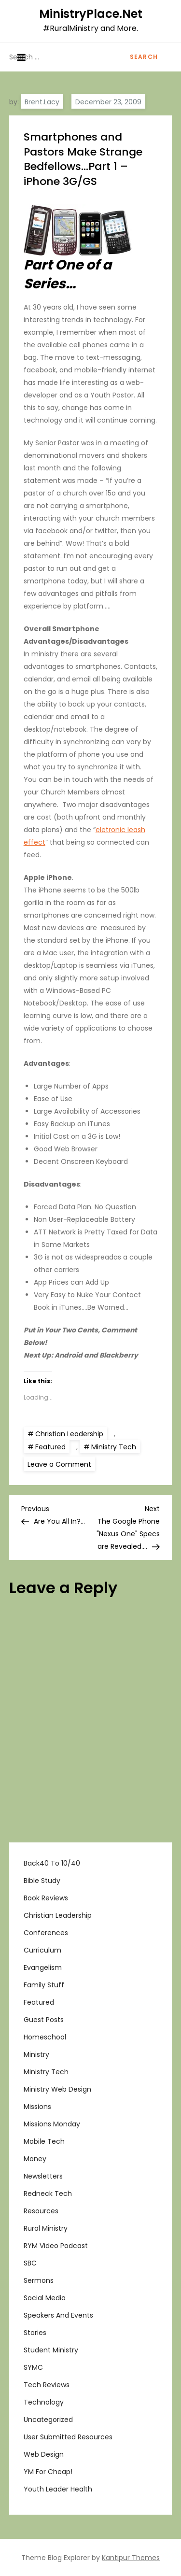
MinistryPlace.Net (90, 14)
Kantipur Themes (131, 2557)
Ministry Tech (113, 1447)
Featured (50, 1447)
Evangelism (43, 1967)
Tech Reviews (47, 2385)
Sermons (39, 2280)
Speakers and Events (58, 2315)
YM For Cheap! (48, 2472)
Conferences (46, 1933)
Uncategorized (48, 2419)
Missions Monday (52, 2124)
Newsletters (43, 2176)
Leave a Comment (61, 1464)
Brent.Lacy (42, 102)
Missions (37, 2106)
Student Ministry (51, 2350)
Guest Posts (44, 2019)
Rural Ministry (46, 2228)
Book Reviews (46, 1898)
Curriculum (42, 1950)
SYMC (33, 2367)
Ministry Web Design (57, 2089)
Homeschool (45, 2037)
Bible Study (42, 1880)
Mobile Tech (44, 2141)
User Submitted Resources (68, 2437)
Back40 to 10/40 (52, 1863)
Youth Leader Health (58, 2489)
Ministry (36, 2054)
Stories (35, 2332)
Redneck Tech (48, 2193)
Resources (41, 2211)
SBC (30, 2263)
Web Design (44, 2454)
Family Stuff (44, 1985)
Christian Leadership (69, 1434)
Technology (44, 2402)
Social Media (45, 2298)
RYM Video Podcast (56, 2245)
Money (35, 2159)
